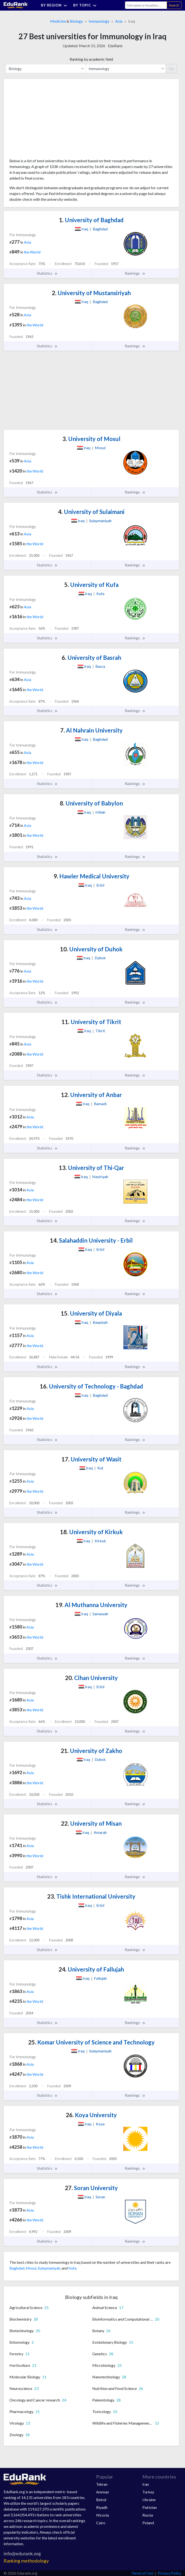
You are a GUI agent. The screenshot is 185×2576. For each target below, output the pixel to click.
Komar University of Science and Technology (91, 2042)
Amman (102, 2492)
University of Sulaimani (91, 511)
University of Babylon (91, 803)
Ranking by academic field (91, 59)
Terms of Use (142, 2573)
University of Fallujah (91, 1969)
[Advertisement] (45, 120)
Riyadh (101, 2507)
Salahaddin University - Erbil (91, 1240)
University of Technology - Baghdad (91, 1386)
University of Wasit (91, 1459)
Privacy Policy (169, 2573)
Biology (76, 21)
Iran (145, 2484)
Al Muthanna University (91, 1604)
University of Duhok (91, 949)
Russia (147, 2515)
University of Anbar (91, 1094)
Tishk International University (91, 1896)
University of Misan (91, 1823)
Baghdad (16, 2268)
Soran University (91, 2187)
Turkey (148, 2492)
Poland (148, 2522)
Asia (118, 21)
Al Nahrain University (91, 730)
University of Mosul (91, 438)
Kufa (72, 2268)
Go (171, 68)
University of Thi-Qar (91, 1167)
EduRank (115, 45)
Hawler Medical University (91, 876)
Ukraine (149, 2499)
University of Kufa (91, 584)
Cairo (100, 2522)
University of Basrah (91, 657)
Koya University (91, 2114)
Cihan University (91, 1677)
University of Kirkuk (91, 1531)
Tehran (101, 2484)
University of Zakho (91, 1750)
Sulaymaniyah (49, 2268)
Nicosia (102, 2515)
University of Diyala (91, 1313)
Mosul (31, 2268)
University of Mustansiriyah (91, 292)
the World (32, 252)
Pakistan (149, 2507)
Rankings (135, 273)
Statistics (47, 273)
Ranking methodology (26, 2560)
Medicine (58, 21)
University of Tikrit (91, 1021)
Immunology (99, 21)
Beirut (101, 2499)
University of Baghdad (91, 219)
